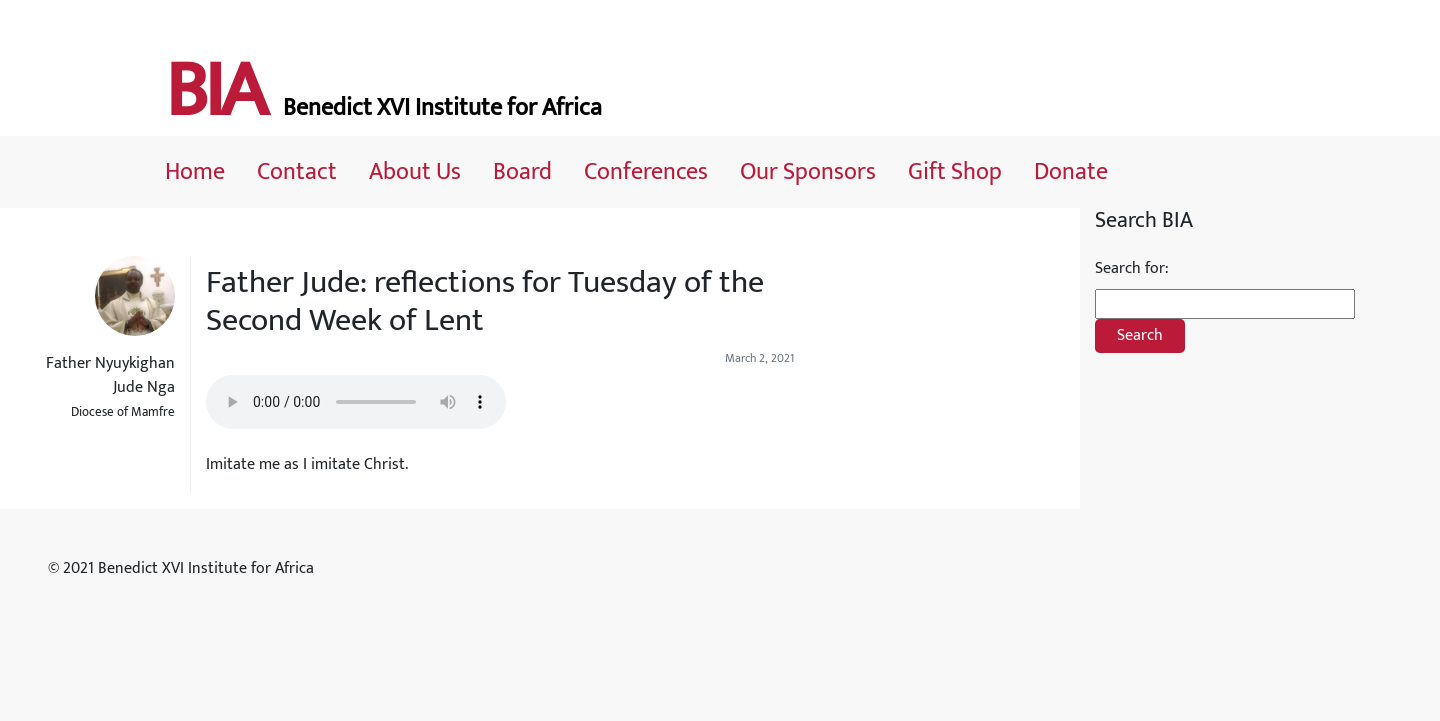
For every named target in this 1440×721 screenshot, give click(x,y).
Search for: (1132, 269)
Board (522, 172)
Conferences (646, 172)
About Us (415, 172)
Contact (297, 172)
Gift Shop (955, 172)
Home (195, 172)
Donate (1071, 172)
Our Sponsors (808, 172)
